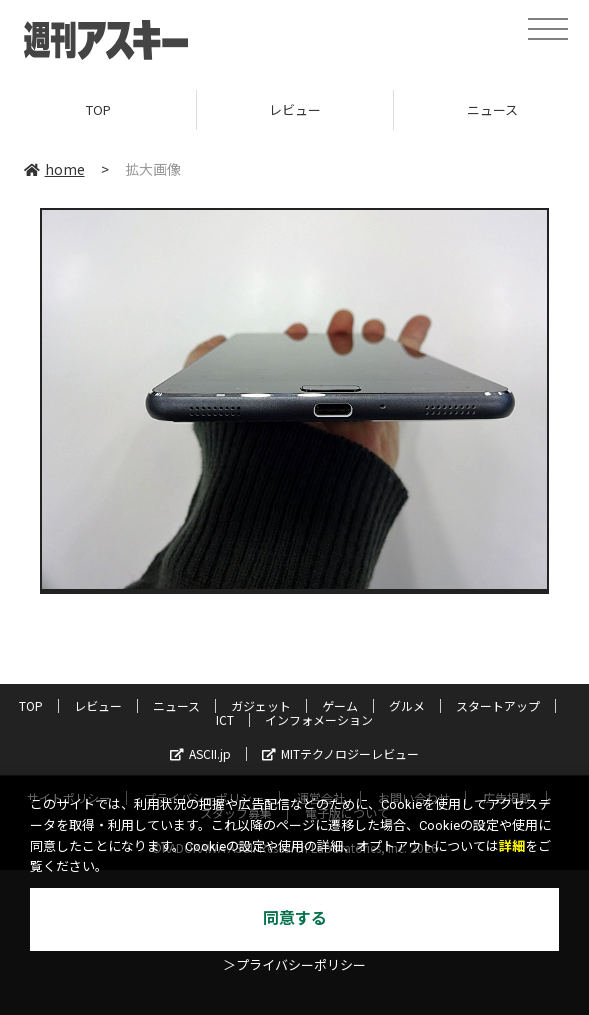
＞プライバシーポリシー (294, 965)
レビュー (295, 109)
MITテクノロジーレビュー (340, 753)
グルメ (407, 705)
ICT (225, 719)
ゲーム (340, 705)
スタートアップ (498, 705)
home (54, 169)
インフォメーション (319, 719)
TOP (98, 109)
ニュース (176, 705)
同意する (295, 918)
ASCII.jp (200, 753)
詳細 (512, 846)
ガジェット (261, 705)
